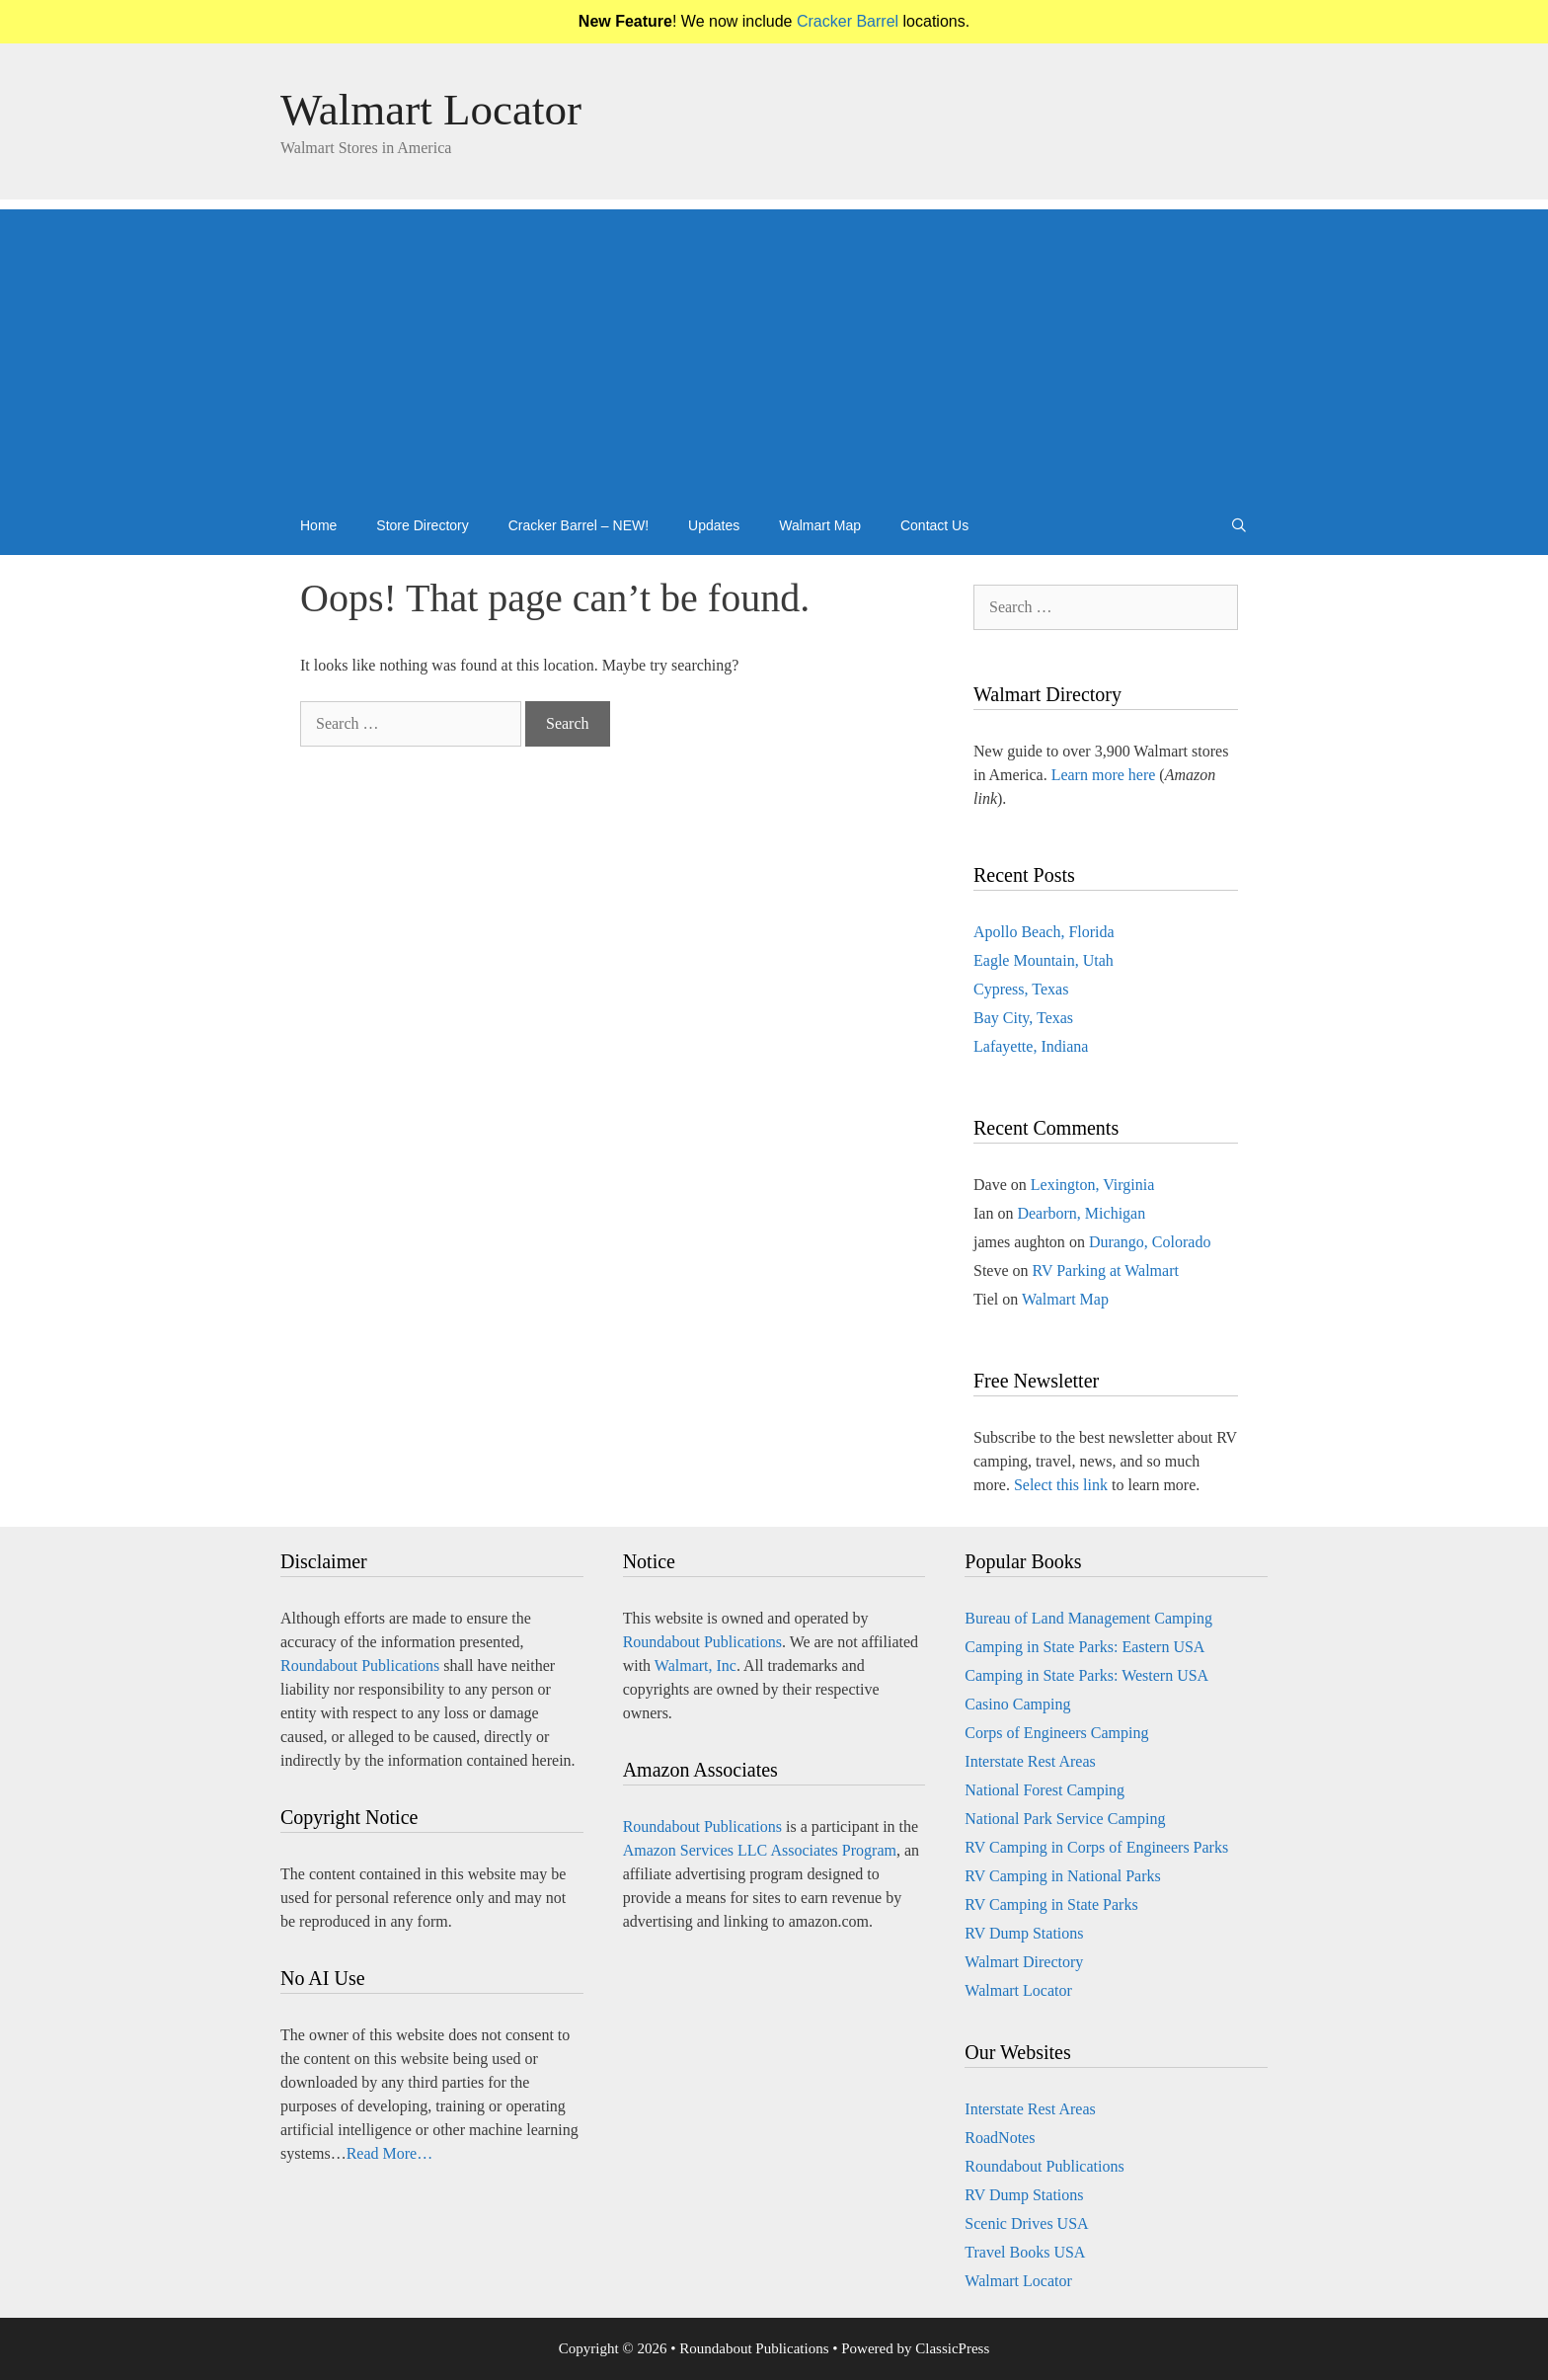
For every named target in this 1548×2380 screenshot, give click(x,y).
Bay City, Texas (1023, 1017)
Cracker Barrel (847, 21)
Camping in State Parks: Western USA (1086, 1675)
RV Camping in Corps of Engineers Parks (1096, 1847)
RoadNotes (1000, 2137)
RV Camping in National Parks (1062, 1875)
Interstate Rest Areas (1030, 1761)
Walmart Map (820, 525)
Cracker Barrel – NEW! (578, 525)
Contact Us (934, 525)
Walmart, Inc (695, 1665)
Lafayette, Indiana (1030, 1046)
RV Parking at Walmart (1106, 1270)
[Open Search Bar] (1239, 525)
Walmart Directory (1024, 1961)
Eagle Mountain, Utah (1043, 960)
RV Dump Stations (1024, 1933)
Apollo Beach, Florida (1044, 931)
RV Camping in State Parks (1051, 1904)
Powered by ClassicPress (915, 2348)
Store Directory (422, 525)
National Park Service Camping (1065, 1818)
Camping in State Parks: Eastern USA (1084, 1646)
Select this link (1061, 1484)
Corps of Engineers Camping (1056, 1732)
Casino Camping (1017, 1704)
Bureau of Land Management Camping (1088, 1618)
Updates (713, 525)
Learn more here (1103, 774)
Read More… (390, 2153)
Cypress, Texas (1020, 989)
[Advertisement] (774, 347)
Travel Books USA (1025, 2252)
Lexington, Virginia (1093, 1184)
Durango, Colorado (1150, 1241)
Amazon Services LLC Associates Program (759, 1850)
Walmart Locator (430, 109)
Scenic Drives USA (1026, 2223)
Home (318, 525)
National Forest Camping (1044, 1790)
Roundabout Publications (359, 1665)
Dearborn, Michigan (1081, 1213)
